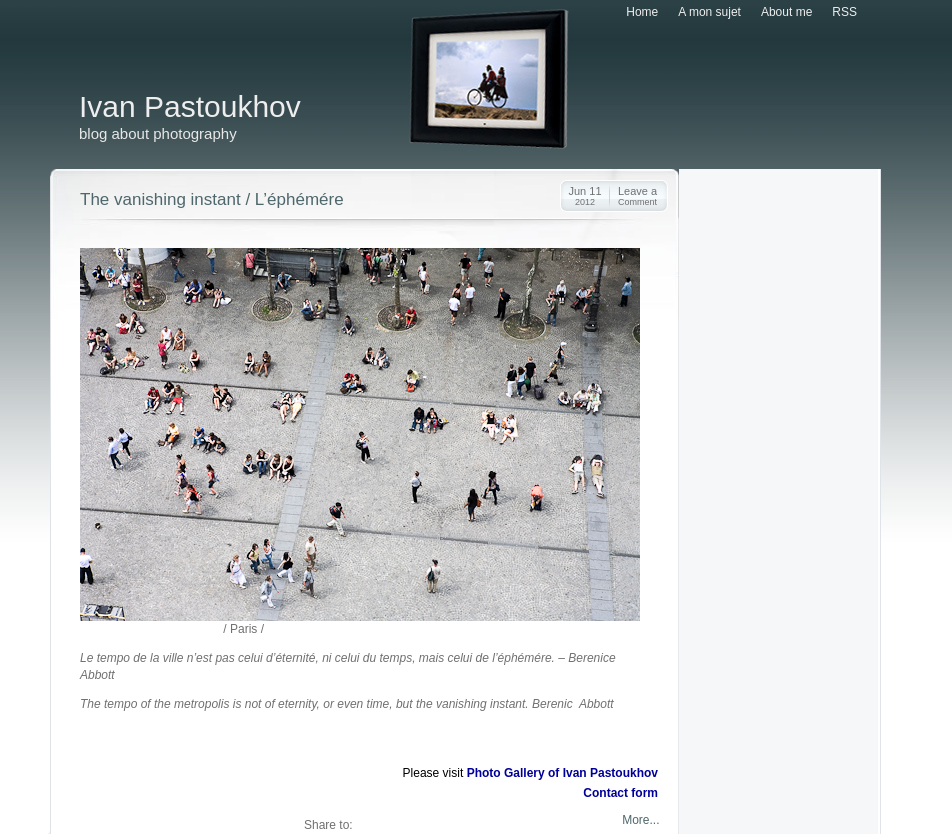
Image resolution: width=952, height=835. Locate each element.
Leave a (637, 196)
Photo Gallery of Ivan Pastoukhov (562, 773)
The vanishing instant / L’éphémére (212, 199)
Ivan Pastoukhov (190, 106)
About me (786, 12)
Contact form (620, 793)
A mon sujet (709, 12)
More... (639, 820)
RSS (844, 12)
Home (642, 12)
